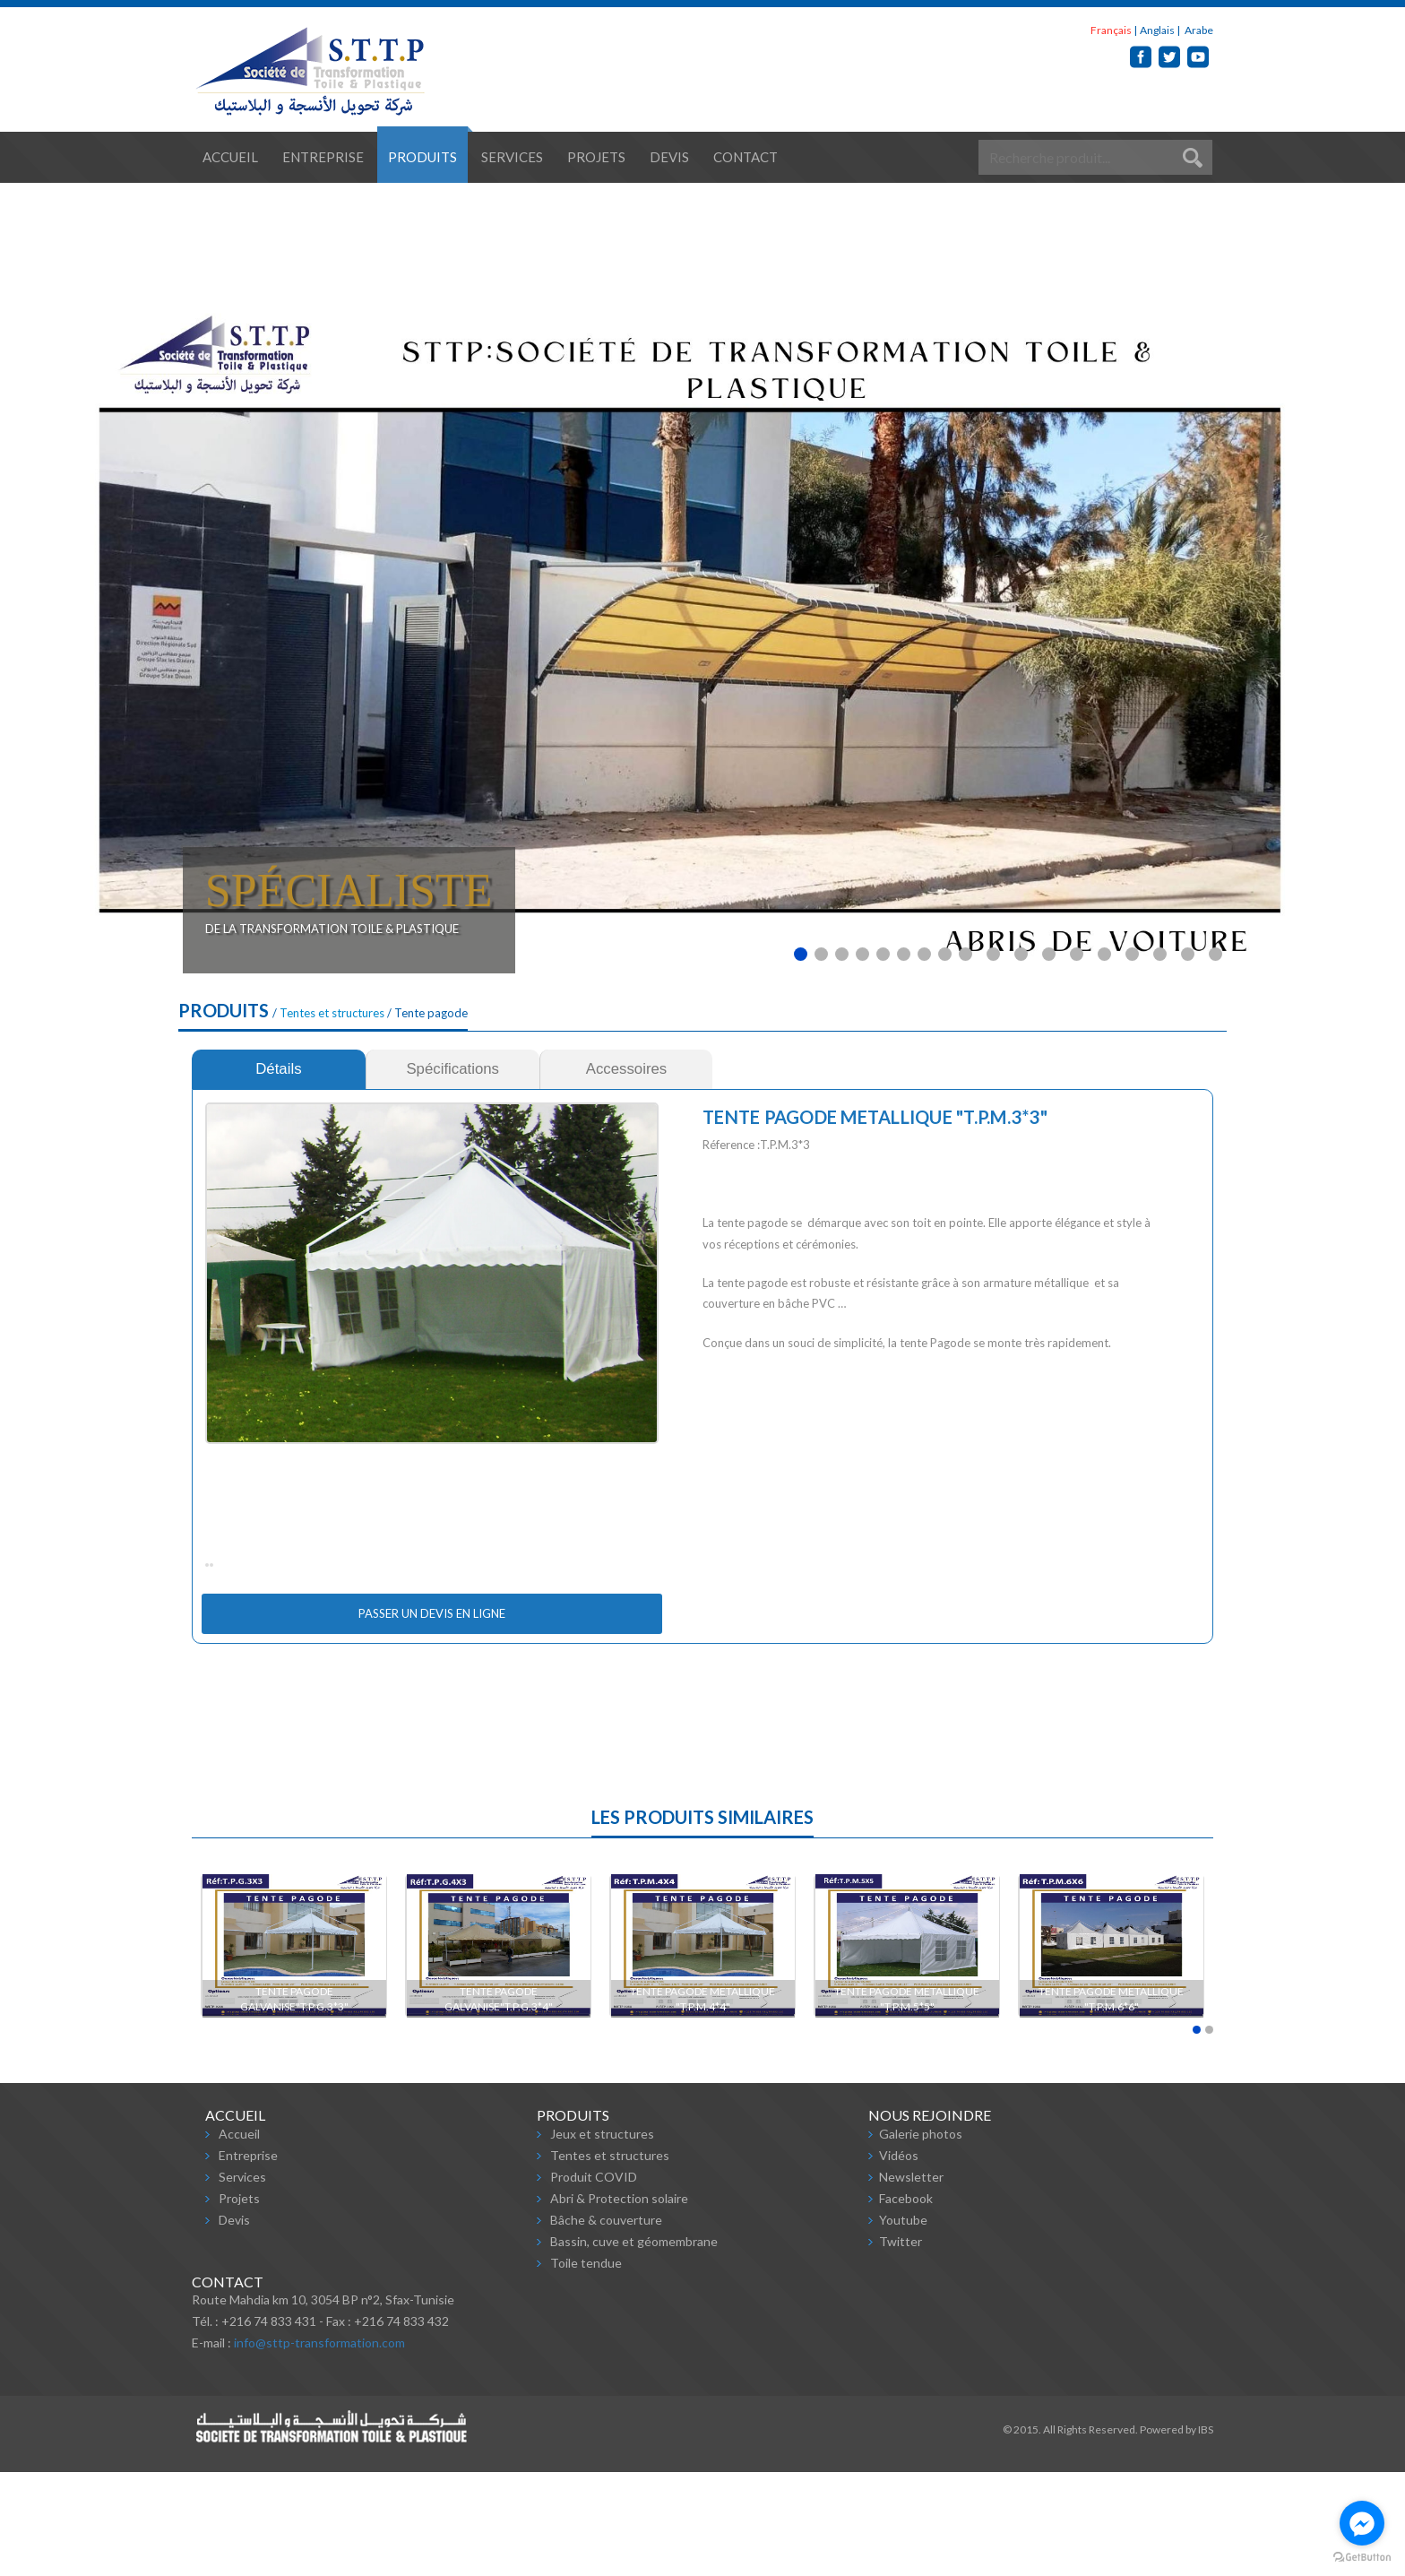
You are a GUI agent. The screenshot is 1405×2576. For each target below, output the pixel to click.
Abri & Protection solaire (619, 2302)
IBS (1205, 2533)
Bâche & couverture (606, 2323)
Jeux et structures (602, 2237)
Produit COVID (593, 2280)
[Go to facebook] (1362, 2523)
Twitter (900, 2345)
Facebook (906, 2302)
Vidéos (898, 2259)
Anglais (1157, 30)
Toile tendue (586, 2366)
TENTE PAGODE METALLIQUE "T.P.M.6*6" (1112, 2102)
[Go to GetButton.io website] (1362, 2557)
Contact (745, 157)
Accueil (230, 157)
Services (512, 157)
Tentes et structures (332, 1013)
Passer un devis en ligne (431, 1717)
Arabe (1198, 30)
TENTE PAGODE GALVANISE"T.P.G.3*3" (294, 2102)
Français (1111, 30)
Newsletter (911, 2280)
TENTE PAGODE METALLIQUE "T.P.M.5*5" (907, 2102)
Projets (596, 157)
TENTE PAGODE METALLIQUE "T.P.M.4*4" (703, 2102)
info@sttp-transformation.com (319, 2446)
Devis (669, 157)
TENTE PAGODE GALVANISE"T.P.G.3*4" (498, 2102)
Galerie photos (920, 2237)
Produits (422, 157)
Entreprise (323, 157)
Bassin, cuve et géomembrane (634, 2345)
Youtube (903, 2323)
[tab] (279, 1069)
